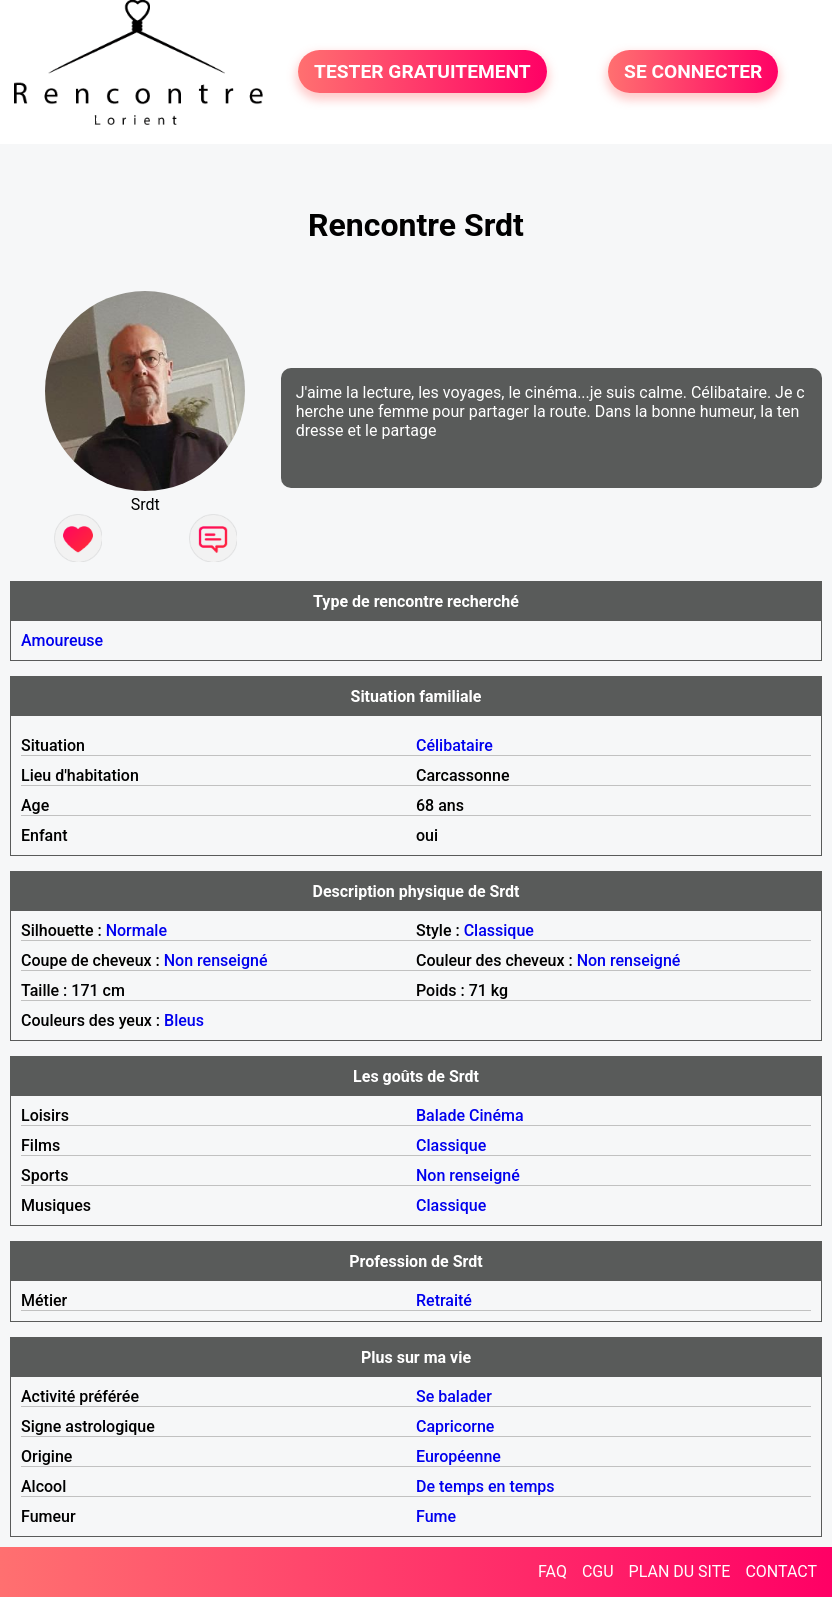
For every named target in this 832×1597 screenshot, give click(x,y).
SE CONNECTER (693, 71)
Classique (499, 930)
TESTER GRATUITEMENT (422, 71)
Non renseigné (216, 960)
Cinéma (496, 1115)
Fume (436, 1516)
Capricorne (455, 1426)
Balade (440, 1115)
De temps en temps (485, 1486)
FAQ (552, 1571)
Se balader (454, 1396)
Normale (136, 930)
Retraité (444, 1300)
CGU (598, 1571)
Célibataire (454, 745)
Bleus (184, 1020)
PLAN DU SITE (680, 1571)
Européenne (458, 1456)
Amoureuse (62, 640)
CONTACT (781, 1571)
